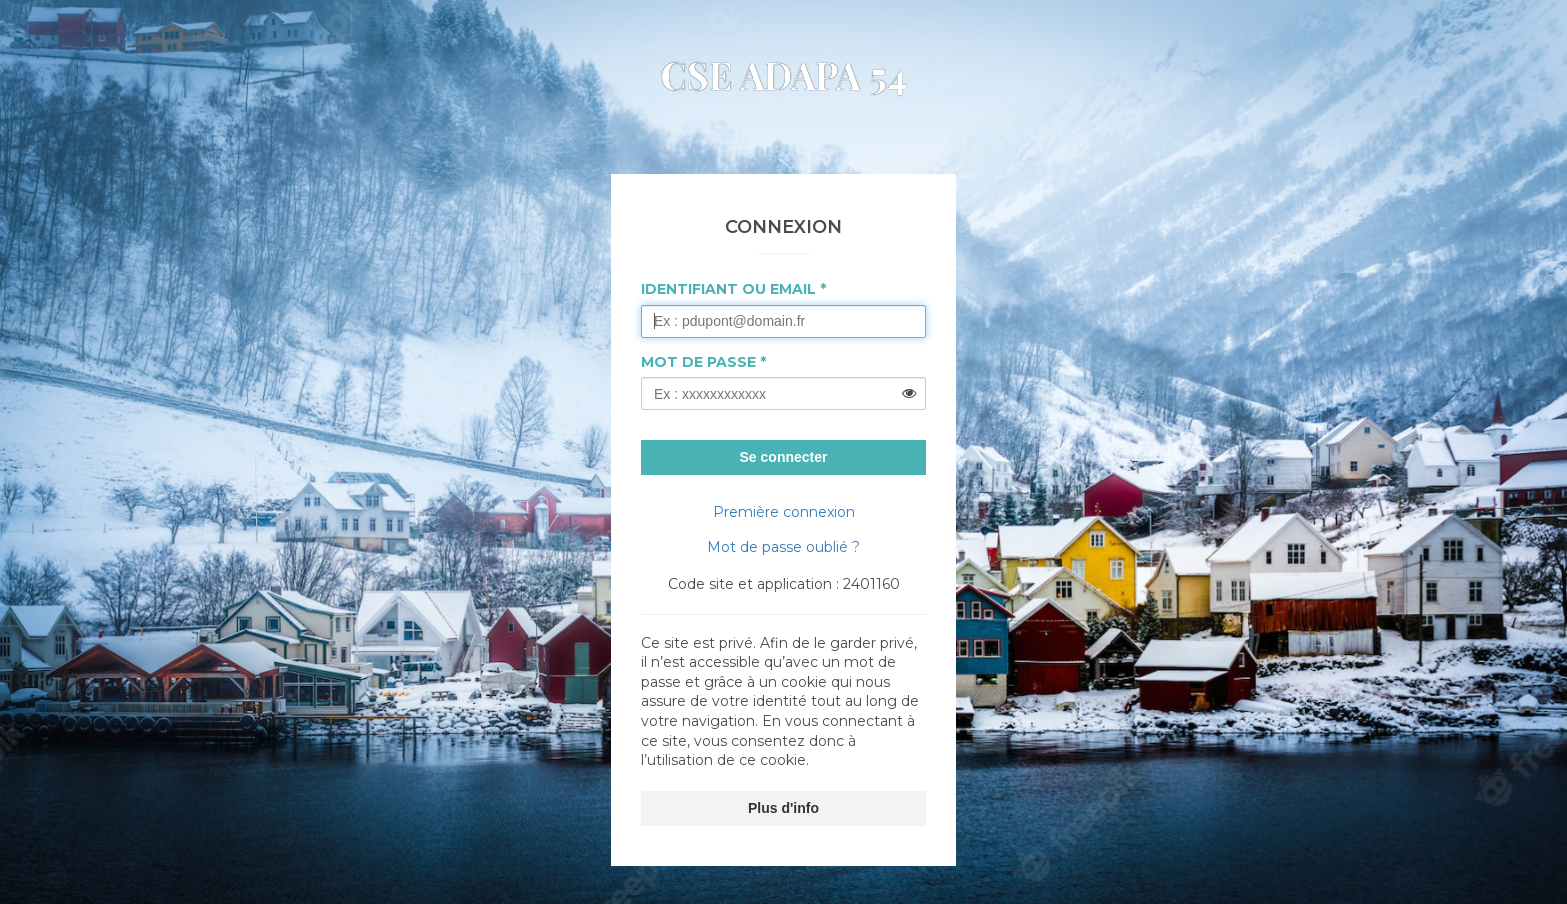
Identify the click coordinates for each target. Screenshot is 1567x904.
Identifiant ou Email (728, 289)
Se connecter (784, 457)
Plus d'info (783, 808)
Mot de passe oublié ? (783, 547)
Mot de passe (698, 362)
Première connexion (784, 512)
